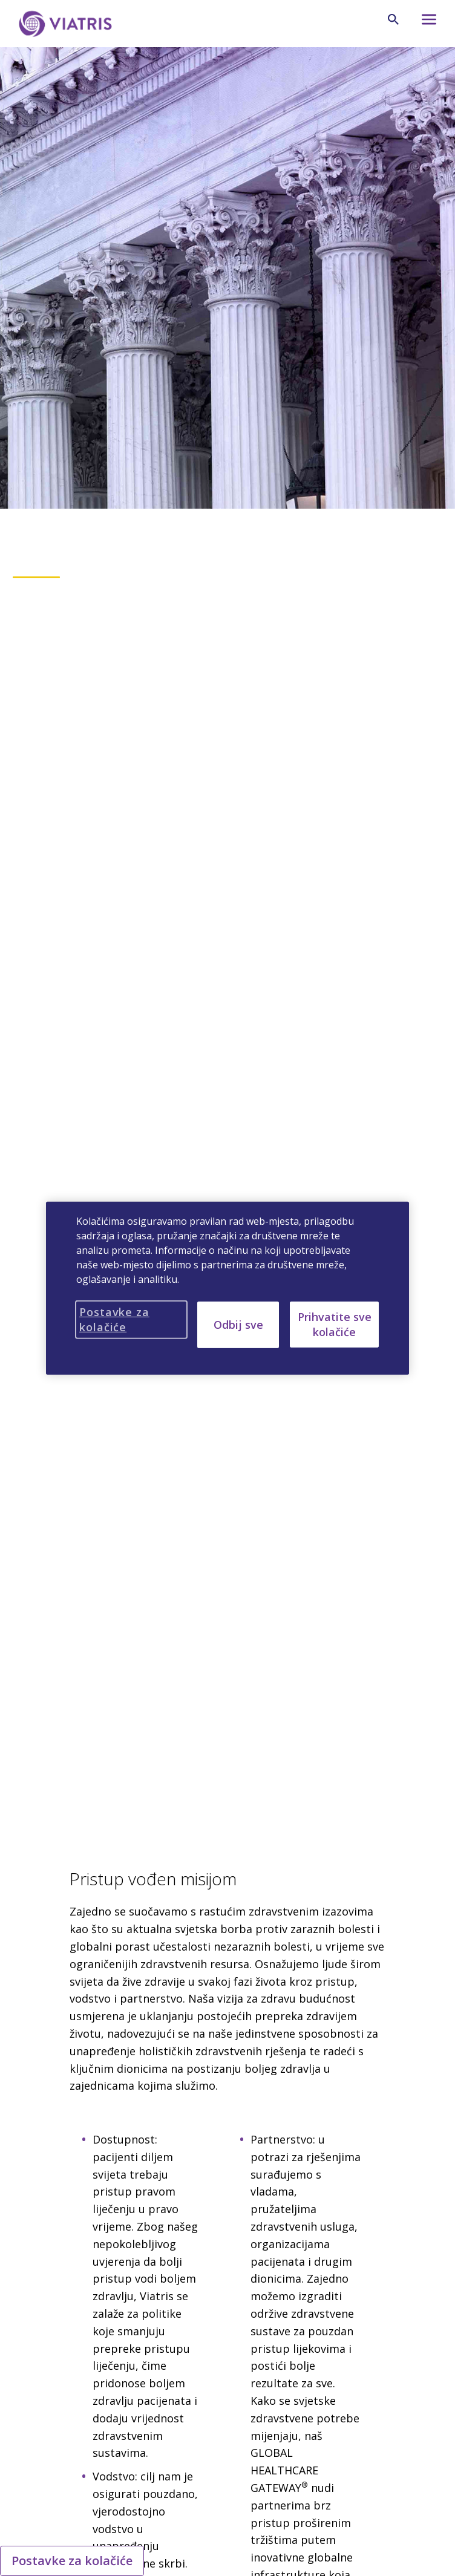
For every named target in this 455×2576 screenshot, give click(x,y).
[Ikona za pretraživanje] (393, 19)
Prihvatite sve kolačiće (335, 1324)
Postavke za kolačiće (72, 2560)
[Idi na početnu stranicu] (65, 24)
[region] (227, 1287)
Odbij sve (238, 1324)
